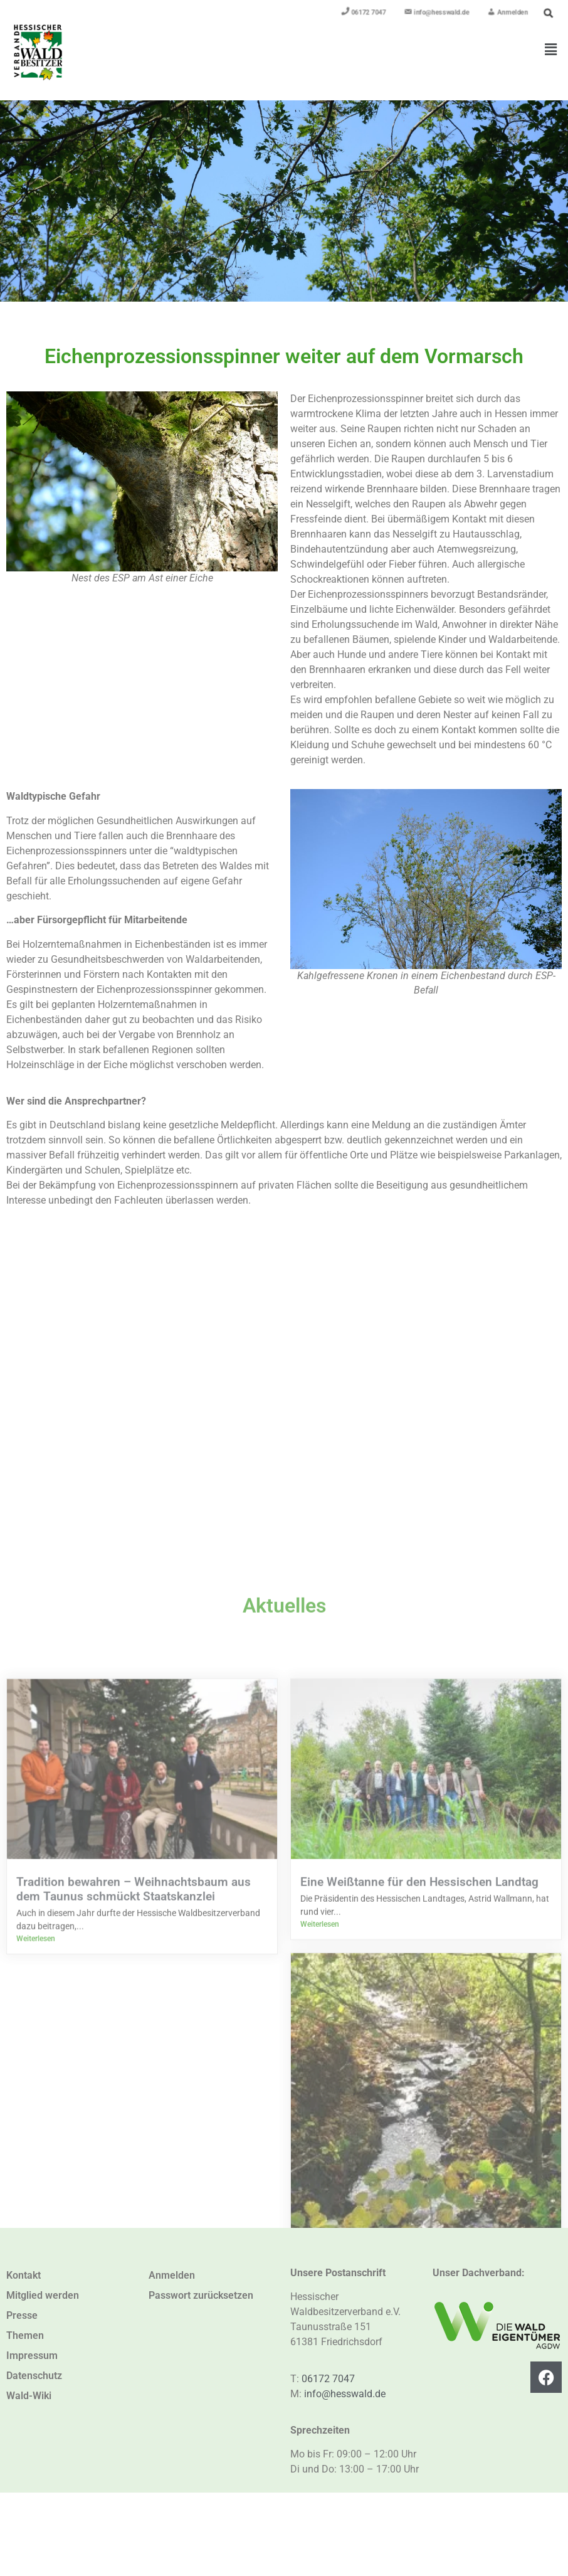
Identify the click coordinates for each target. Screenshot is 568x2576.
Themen (25, 2335)
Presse (22, 2315)
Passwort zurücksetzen (201, 2295)
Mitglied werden (42, 2295)
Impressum (32, 2355)
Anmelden (172, 2275)
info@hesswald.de (345, 2394)
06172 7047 (328, 2379)
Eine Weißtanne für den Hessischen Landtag (419, 2222)
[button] (551, 49)
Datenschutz (34, 2376)
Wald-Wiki (28, 2396)
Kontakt (23, 2275)
